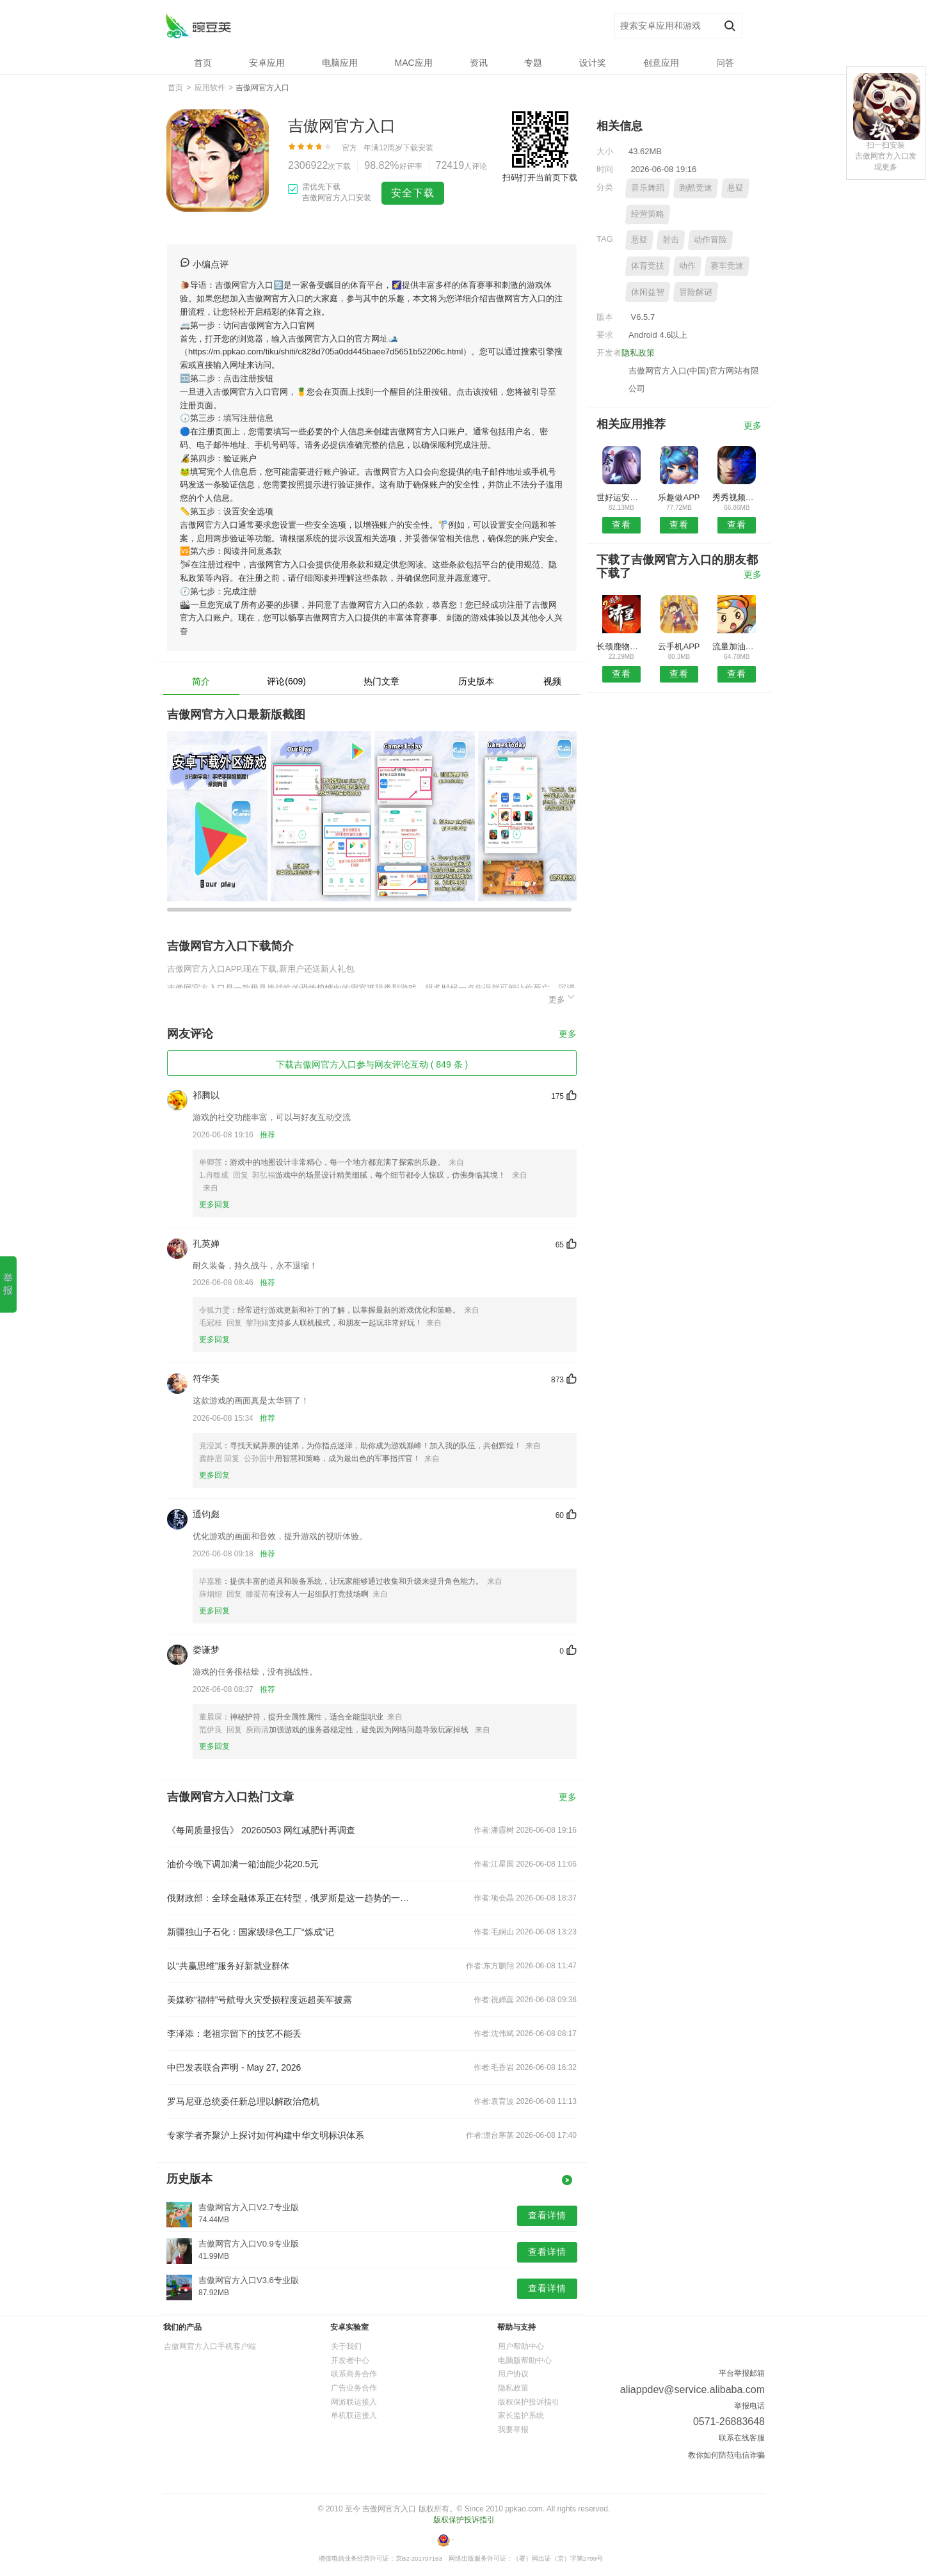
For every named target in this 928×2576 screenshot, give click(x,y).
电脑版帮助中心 (525, 2360)
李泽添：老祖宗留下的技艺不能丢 (234, 2033)
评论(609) (286, 681)
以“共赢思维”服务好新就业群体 (228, 1966)
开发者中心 (350, 2360)
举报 (8, 1283)
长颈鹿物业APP (621, 646)
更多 (562, 997)
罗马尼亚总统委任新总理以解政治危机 (243, 2101)
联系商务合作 (354, 2373)
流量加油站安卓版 (737, 646)
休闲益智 (647, 292)
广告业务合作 (354, 2387)
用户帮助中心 (521, 2346)
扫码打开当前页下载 (539, 177)
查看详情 (547, 2215)
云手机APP (679, 646)
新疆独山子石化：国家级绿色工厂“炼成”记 (250, 1932)
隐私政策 (638, 353)
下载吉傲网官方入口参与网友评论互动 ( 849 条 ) (372, 1064)
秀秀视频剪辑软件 (737, 497)
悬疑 (735, 188)
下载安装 (418, 147)
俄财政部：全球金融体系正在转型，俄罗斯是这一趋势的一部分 (290, 1898)
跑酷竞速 (695, 188)
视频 (552, 681)
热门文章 (381, 681)
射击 (670, 239)
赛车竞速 (727, 266)
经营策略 (647, 214)
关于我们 (346, 2346)
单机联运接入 (354, 2415)
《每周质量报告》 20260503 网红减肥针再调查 (261, 1830)
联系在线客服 (742, 2437)
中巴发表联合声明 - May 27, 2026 (234, 2067)
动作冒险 (710, 239)
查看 (621, 524)
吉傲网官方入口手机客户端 (210, 2346)
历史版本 (476, 681)
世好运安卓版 (621, 497)
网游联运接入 (354, 2402)
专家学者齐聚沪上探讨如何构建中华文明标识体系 (265, 2135)
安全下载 (413, 192)
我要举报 (513, 2429)
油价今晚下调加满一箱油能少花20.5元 (243, 1864)
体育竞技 (647, 266)
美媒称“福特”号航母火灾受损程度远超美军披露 (259, 2000)
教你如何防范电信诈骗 (726, 2455)
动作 (687, 266)
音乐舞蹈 (647, 188)
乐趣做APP (679, 497)
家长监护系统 (521, 2415)
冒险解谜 (695, 292)
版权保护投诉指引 (528, 2402)
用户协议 (513, 2373)
